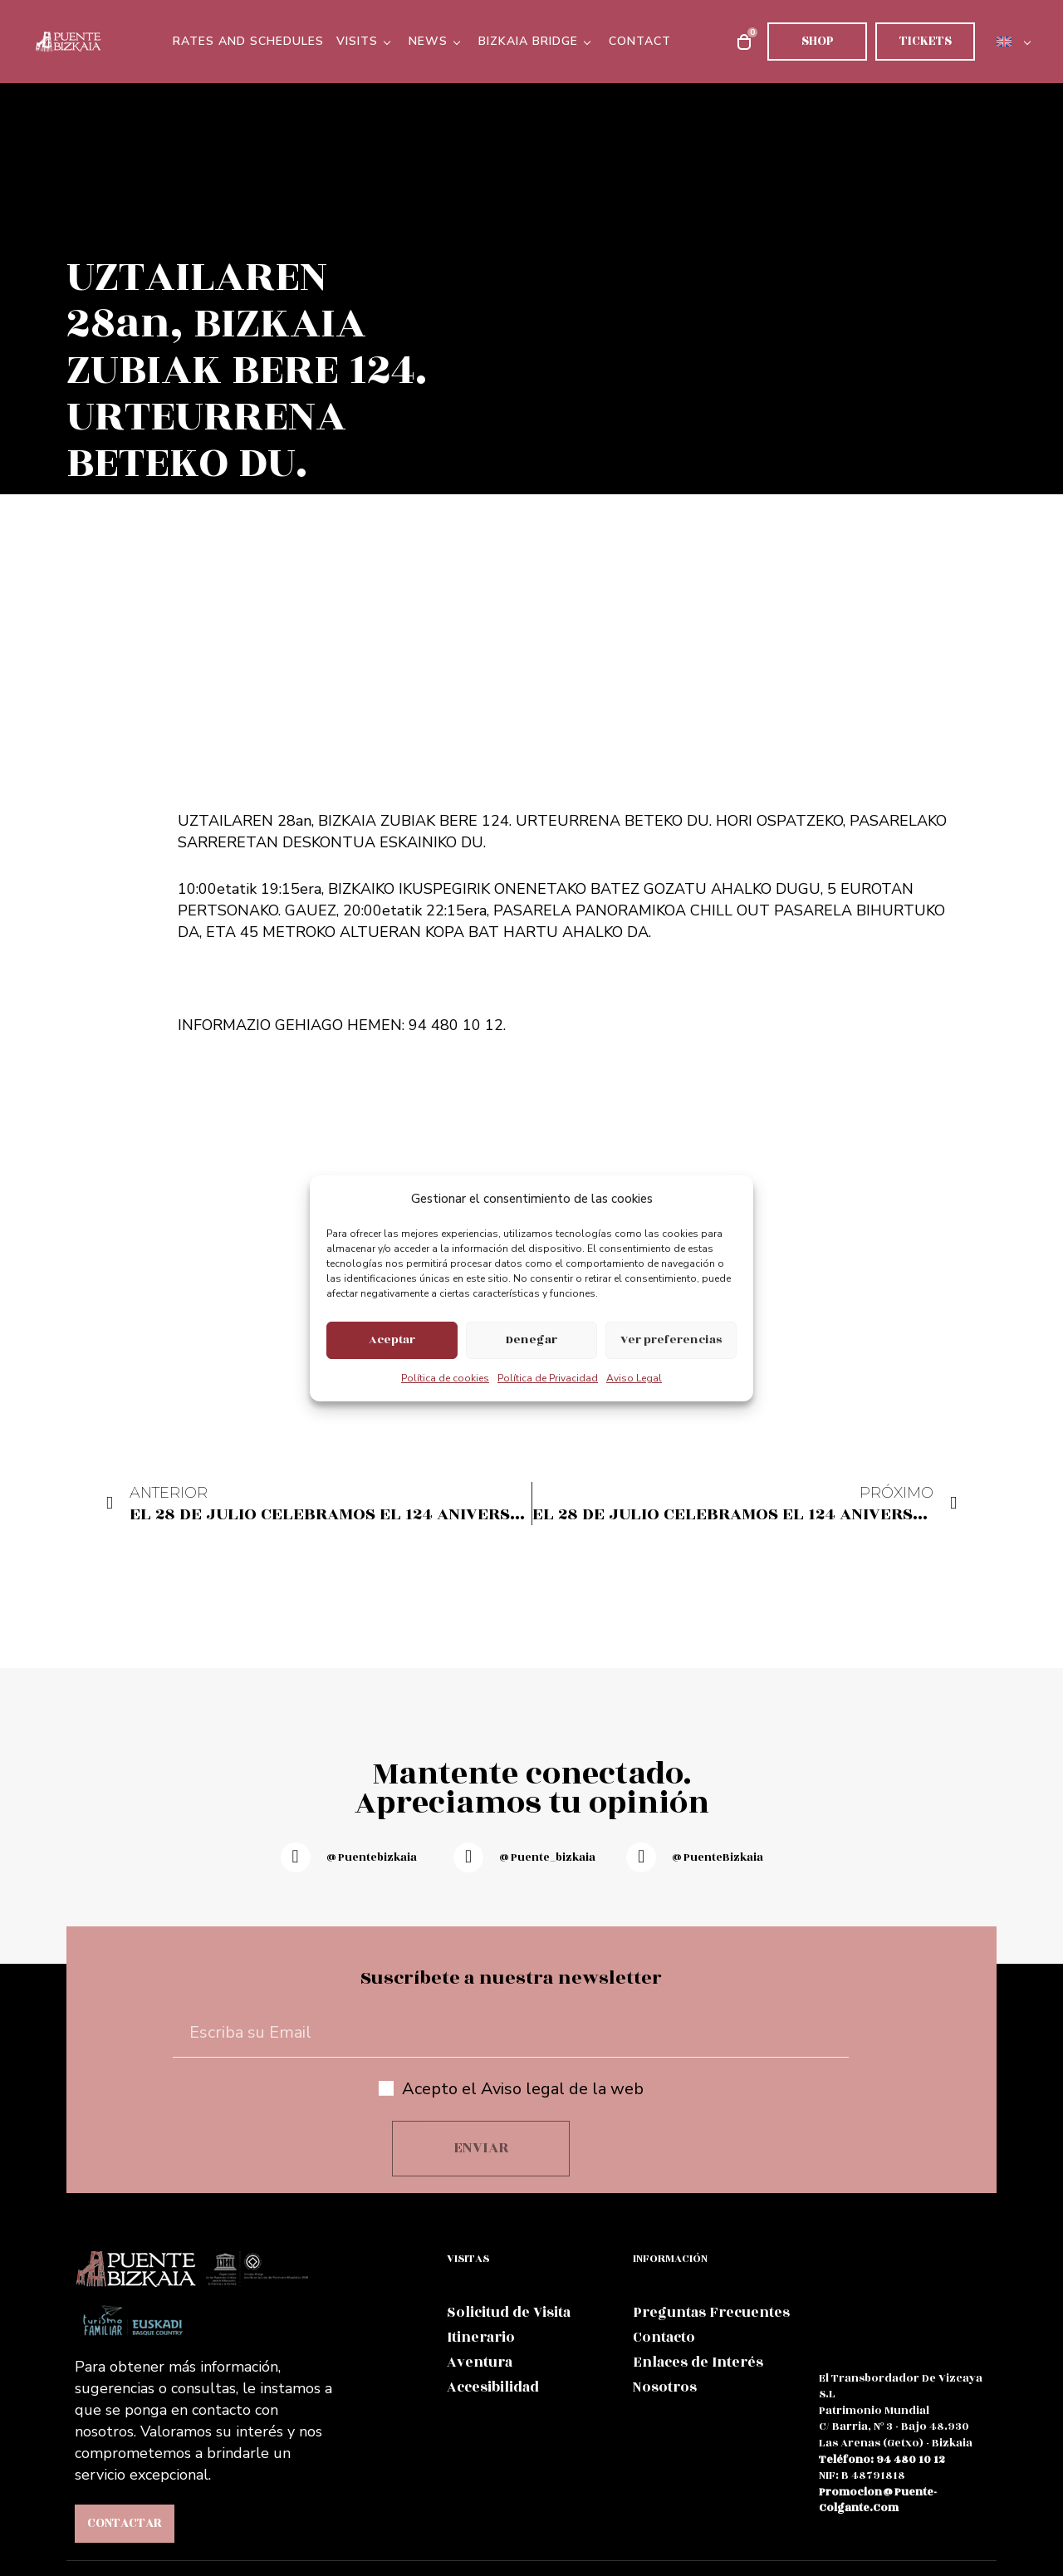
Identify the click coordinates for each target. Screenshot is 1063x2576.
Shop (817, 41)
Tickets (925, 41)
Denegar (531, 1339)
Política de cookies (445, 1378)
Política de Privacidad (547, 1378)
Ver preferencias (671, 1339)
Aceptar (392, 1339)
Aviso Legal (634, 1378)
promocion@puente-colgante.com (878, 2500)
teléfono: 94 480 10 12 (882, 2459)
